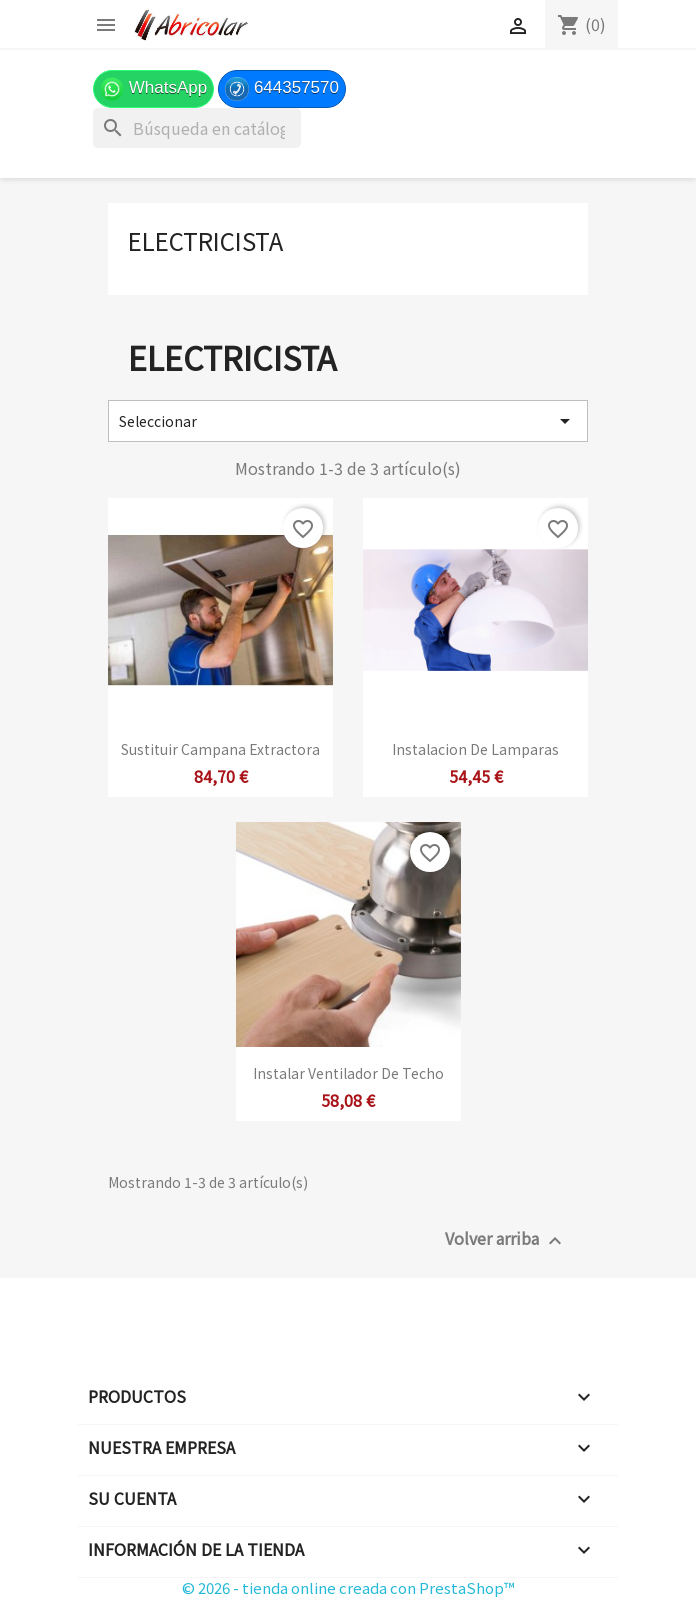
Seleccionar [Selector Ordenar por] (348, 421)
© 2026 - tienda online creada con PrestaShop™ (348, 1587)
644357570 (282, 89)
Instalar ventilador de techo (348, 1073)
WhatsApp (153, 89)
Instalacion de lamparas (475, 749)
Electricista (205, 240)
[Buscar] (197, 128)
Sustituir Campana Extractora (220, 749)
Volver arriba (506, 1239)
